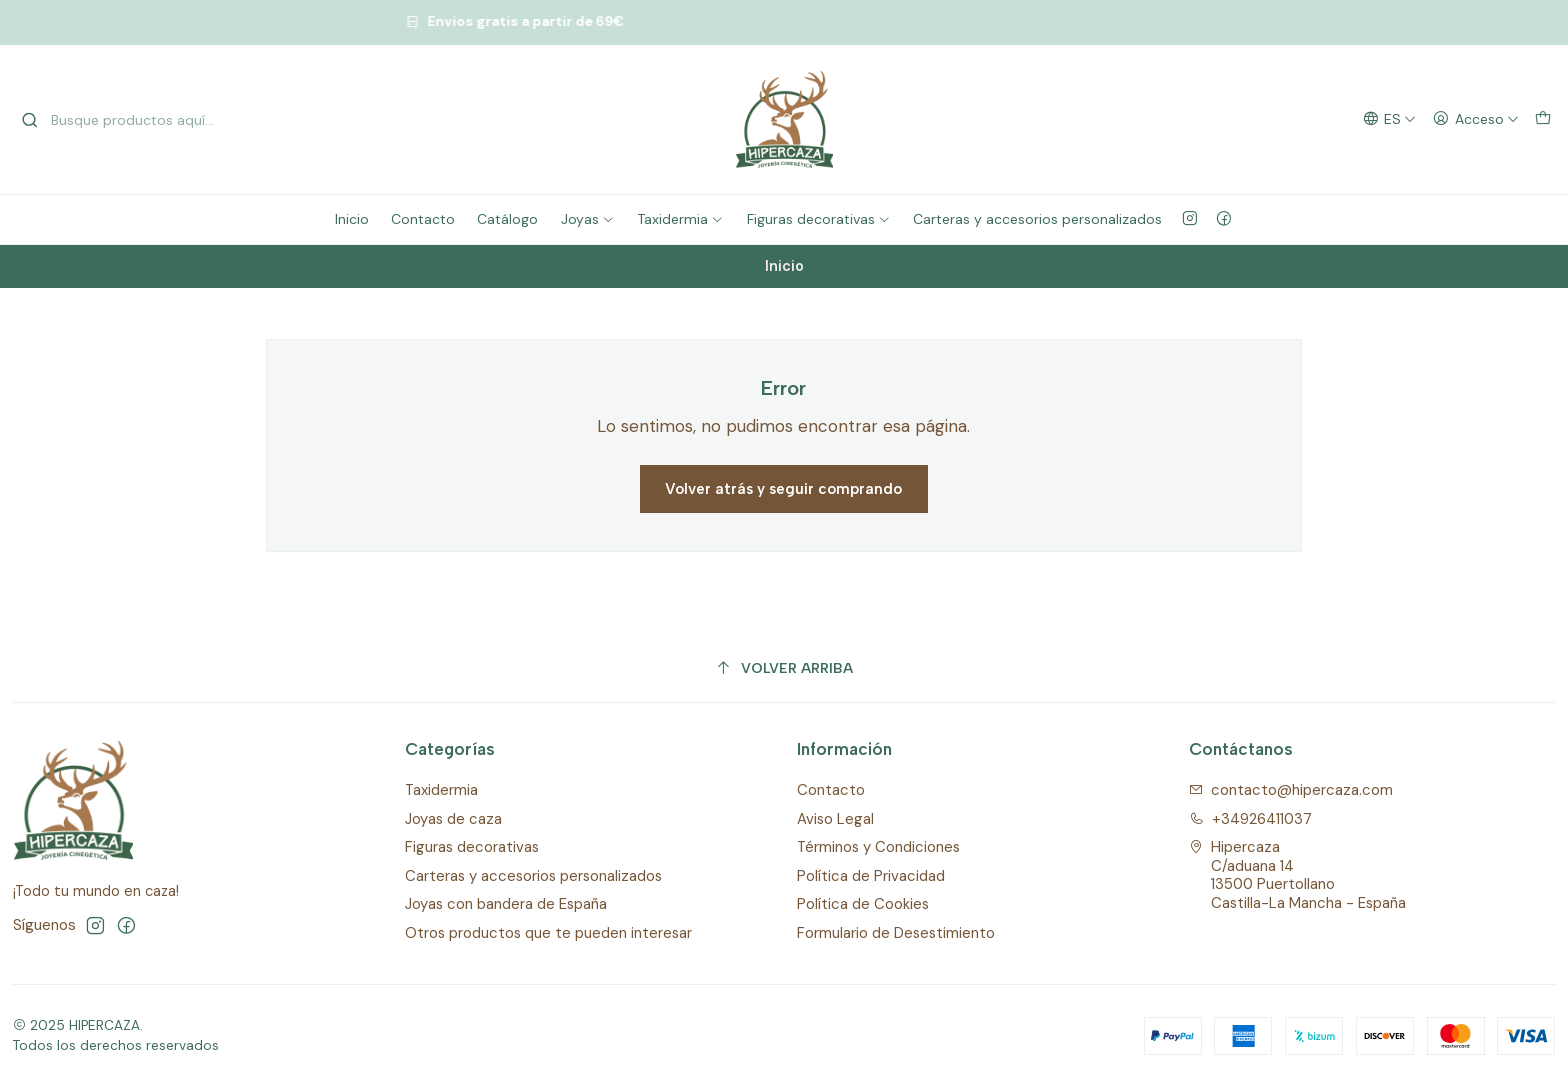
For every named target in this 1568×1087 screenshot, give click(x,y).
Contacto (423, 219)
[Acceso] (1476, 120)
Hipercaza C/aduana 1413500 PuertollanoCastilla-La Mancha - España (1298, 875)
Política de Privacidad (871, 876)
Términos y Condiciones (878, 847)
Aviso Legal (835, 819)
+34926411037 (1251, 819)
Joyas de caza (453, 819)
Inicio (352, 219)
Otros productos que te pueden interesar (548, 933)
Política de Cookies (863, 904)
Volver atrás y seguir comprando (783, 489)
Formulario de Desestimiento (896, 933)
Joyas (588, 219)
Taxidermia (680, 219)
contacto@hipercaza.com (1291, 790)
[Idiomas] (1389, 120)
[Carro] (1542, 120)
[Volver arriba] (784, 668)
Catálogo (507, 219)
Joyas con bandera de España (506, 904)
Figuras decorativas (819, 219)
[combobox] (123, 120)
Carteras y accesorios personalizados (1037, 219)
